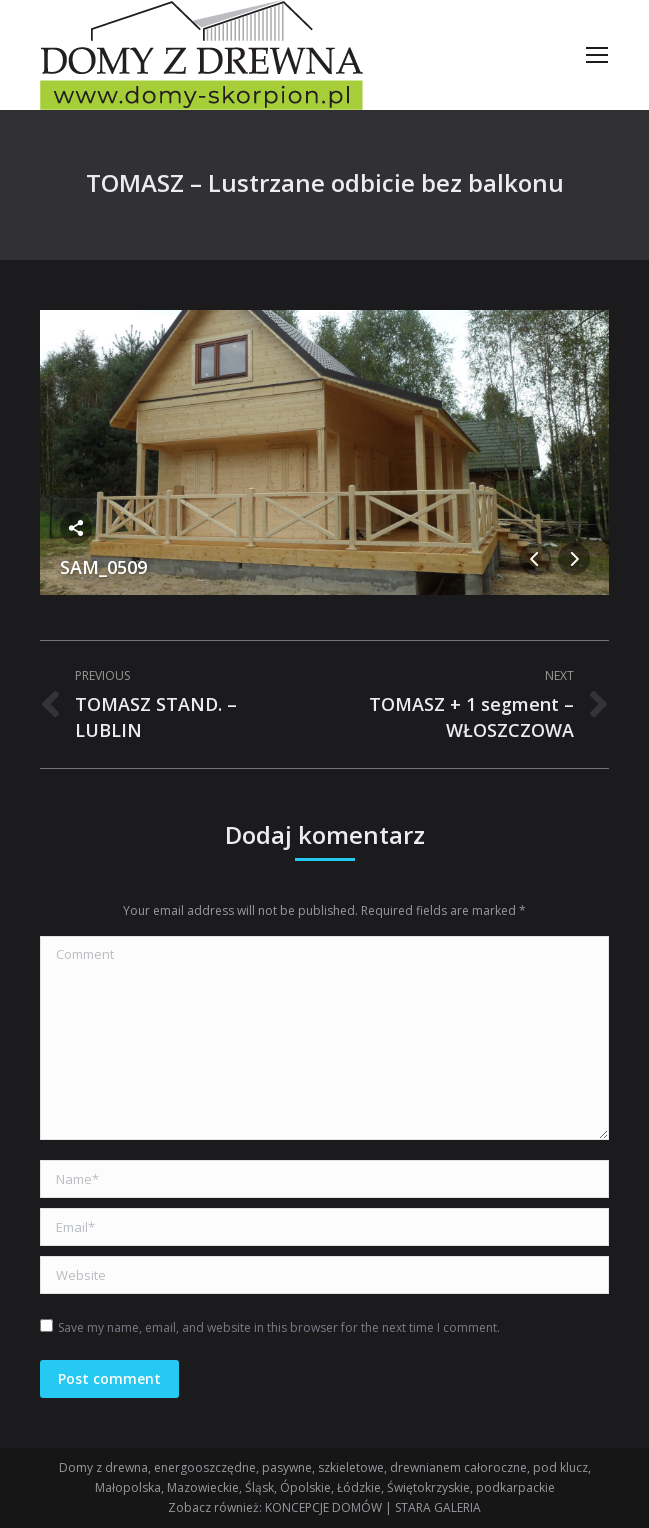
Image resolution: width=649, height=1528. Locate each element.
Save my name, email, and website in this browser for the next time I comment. (279, 1327)
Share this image (76, 528)
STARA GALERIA (438, 1507)
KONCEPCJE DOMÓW (323, 1507)
